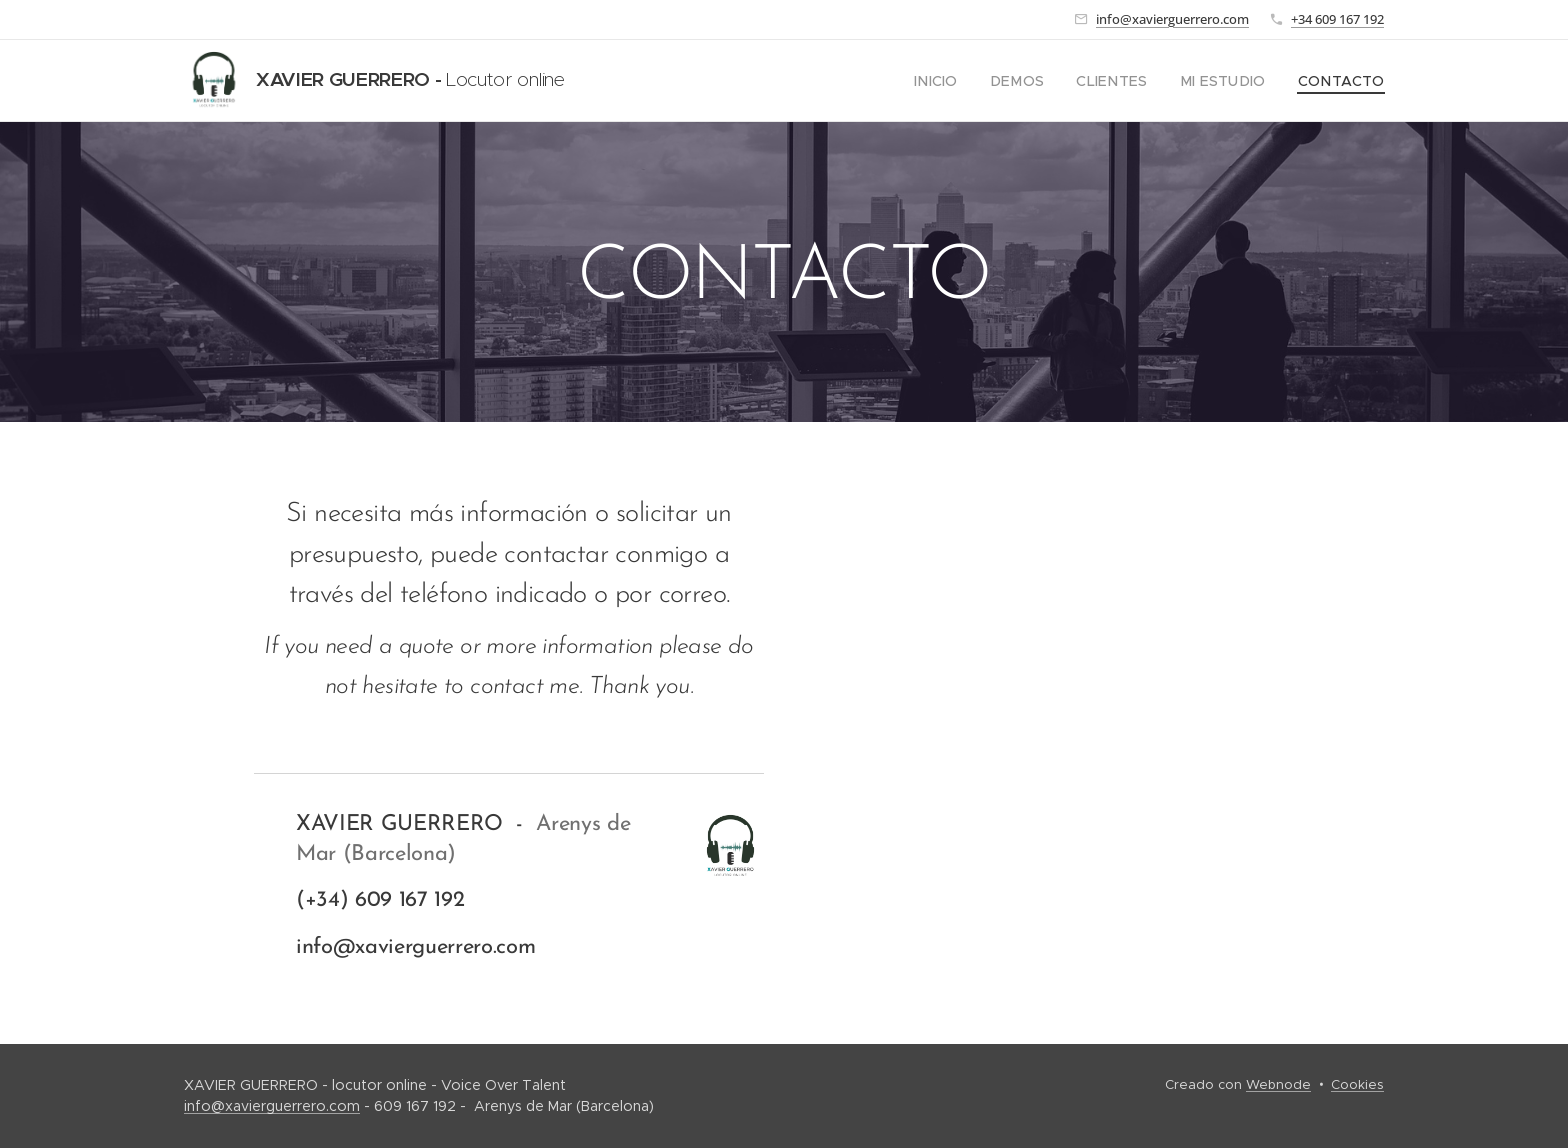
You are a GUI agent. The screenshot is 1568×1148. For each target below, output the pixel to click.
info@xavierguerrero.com (1172, 19)
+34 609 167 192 (1337, 19)
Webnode (1278, 1084)
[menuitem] (971, 81)
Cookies (1357, 1084)
